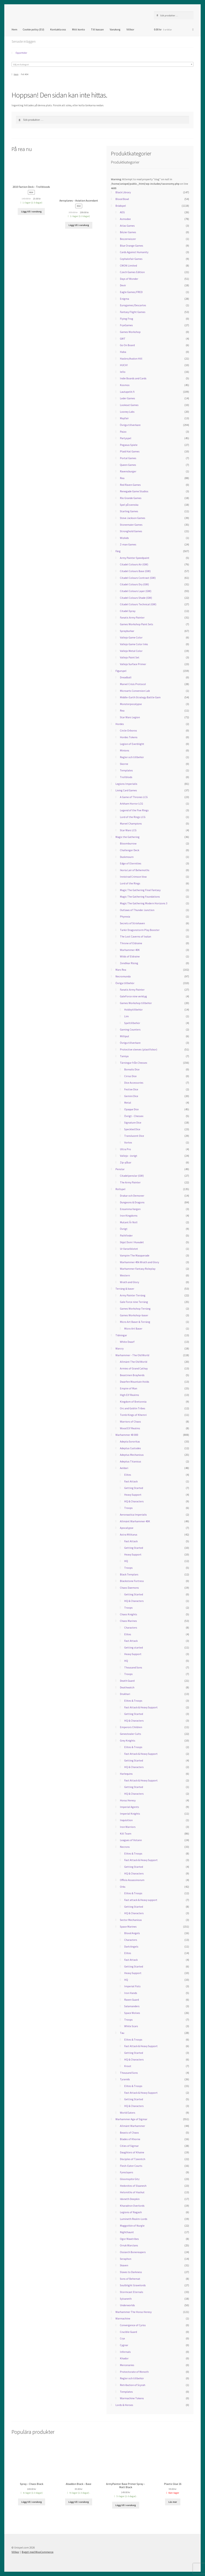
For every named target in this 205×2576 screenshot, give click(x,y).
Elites (127, 1474)
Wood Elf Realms (130, 1428)
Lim (126, 1016)
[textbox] (102, 64)
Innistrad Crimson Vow (133, 876)
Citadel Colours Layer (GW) (135, 591)
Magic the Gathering (127, 837)
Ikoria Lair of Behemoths (134, 870)
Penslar (120, 1169)
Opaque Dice (131, 1109)
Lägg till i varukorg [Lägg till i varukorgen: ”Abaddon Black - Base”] (78, 2501)
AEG (122, 212)
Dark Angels (131, 1946)
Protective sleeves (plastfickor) (138, 1049)
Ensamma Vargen (130, 1209)
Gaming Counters (130, 1029)
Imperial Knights (130, 1813)
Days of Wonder (129, 278)
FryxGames (126, 325)
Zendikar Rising (129, 963)
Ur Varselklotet (129, 1248)
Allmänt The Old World (133, 1361)
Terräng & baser (124, 1288)
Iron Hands (130, 1993)
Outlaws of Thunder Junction (137, 910)
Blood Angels (132, 1933)
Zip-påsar (125, 1162)
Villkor (130, 29)
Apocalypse (126, 1528)
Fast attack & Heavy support (140, 1900)
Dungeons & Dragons (132, 1202)
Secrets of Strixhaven (132, 923)
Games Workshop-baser (134, 1315)
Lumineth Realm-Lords (133, 2219)
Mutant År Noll (128, 1222)
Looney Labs (127, 411)
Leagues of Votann (131, 1840)
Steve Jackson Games (132, 518)
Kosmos (125, 385)
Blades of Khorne (130, 2139)
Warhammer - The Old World (132, 1355)
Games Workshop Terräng (135, 1308)
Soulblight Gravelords (133, 2285)
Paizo (123, 431)
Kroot (127, 2066)
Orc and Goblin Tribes (132, 1408)
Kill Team (125, 1833)
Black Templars (129, 1574)
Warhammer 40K (130, 950)
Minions (124, 750)
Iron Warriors (128, 1827)
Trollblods (126, 777)
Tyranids (125, 2079)
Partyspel (125, 438)
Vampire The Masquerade (134, 1255)
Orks (122, 1886)
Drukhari (125, 1694)
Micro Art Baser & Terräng (135, 1322)
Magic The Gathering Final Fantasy (140, 890)
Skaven (124, 2265)
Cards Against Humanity (134, 252)
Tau (122, 2033)
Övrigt (123, 1228)
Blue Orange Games (131, 245)
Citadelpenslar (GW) (132, 1175)
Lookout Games (129, 405)
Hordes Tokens (128, 737)
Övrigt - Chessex (133, 1116)
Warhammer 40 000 (126, 1434)
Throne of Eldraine (131, 943)
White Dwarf (127, 1341)
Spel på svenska (129, 504)
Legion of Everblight (132, 744)
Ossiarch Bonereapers (133, 2252)
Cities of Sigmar (129, 2145)
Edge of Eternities (130, 863)
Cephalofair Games (131, 259)
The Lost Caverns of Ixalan (135, 936)
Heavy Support (132, 1494)
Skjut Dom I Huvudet (132, 1242)
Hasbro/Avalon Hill (131, 358)
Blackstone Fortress (132, 1581)
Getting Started (133, 1488)
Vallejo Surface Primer (133, 664)
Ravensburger (128, 471)
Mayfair (124, 418)
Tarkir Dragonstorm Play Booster (140, 930)
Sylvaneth (126, 2298)
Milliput (124, 1036)
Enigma (124, 298)
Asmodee (125, 219)
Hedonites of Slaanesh (133, 2185)
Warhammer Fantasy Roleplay (137, 1268)
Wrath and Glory (129, 1282)
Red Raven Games (130, 484)
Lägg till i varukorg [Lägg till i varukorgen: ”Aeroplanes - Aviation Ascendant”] (79, 225)
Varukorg (115, 29)
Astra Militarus (128, 1534)
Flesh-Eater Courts (131, 2165)
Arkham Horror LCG (131, 803)
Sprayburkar (127, 631)
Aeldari (124, 1468)
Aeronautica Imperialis (133, 1514)
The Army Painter (130, 1182)
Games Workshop (130, 332)
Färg (118, 551)
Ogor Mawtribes (129, 2239)
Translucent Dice (134, 1135)
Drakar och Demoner (132, 1195)
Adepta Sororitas (130, 1441)
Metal (127, 1102)
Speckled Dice (132, 1129)
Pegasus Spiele (128, 445)
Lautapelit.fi (127, 391)
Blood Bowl (122, 199)
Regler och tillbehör (132, 757)
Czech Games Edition (132, 272)
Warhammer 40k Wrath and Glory (139, 1262)
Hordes (119, 724)
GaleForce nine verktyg (133, 996)
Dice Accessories (133, 1082)
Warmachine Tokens (132, 2398)
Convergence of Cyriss (133, 2325)
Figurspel (120, 671)
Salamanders (132, 2006)
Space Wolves (132, 2013)
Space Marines (128, 1926)
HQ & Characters (134, 1501)
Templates (126, 770)
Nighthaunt (127, 2232)
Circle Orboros (128, 730)
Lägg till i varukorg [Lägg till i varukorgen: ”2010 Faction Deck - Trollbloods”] (31, 211)
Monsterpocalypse (131, 704)
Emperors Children (131, 1727)
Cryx (122, 2338)
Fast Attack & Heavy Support (141, 1707)
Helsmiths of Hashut (132, 2192)
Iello (122, 371)
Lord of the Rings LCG (132, 817)
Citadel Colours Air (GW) (134, 564)
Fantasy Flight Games (132, 312)
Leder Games (127, 398)
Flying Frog (126, 318)
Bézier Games (128, 232)
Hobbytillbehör (133, 1009)
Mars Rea (120, 969)
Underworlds (127, 2305)
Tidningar (121, 1335)
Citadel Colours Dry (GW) (134, 584)
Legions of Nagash (131, 2212)
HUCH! (124, 365)
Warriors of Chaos (130, 1421)
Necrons (125, 1846)
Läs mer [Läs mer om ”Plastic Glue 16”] (172, 2501)
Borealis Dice (132, 1069)
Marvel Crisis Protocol (133, 684)
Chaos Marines (128, 1621)
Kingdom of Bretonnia (133, 1401)
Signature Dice (132, 1122)
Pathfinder (126, 1235)
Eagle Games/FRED (131, 292)
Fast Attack (131, 1481)
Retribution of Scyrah (132, 2385)
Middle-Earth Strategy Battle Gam (140, 697)
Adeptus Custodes (130, 1448)
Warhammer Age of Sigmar (131, 2119)
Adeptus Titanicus (130, 1461)
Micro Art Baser (133, 1328)
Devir (123, 285)
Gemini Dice (131, 1096)
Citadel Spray (127, 611)
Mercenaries (127, 2365)
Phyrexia (125, 916)
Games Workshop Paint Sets (136, 624)
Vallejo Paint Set (129, 657)
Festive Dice (131, 1089)
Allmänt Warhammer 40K (135, 1521)
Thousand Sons (133, 1667)
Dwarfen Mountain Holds (134, 1381)
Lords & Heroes (124, 2405)
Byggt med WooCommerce (37, 2552)
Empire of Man (128, 1388)
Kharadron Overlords (132, 2205)
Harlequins (126, 1773)
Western (125, 1275)
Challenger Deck (129, 850)
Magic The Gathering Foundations (140, 896)
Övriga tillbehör (124, 983)
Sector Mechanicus (131, 1920)
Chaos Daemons (129, 1587)
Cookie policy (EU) (33, 29)
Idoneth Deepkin (130, 2199)
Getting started (133, 1647)
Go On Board (127, 345)
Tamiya (124, 1056)
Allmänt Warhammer (132, 2126)
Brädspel (120, 205)
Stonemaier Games (131, 524)
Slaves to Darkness (131, 2272)
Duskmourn (127, 857)
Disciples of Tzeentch (132, 2159)
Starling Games (129, 511)
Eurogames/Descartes (133, 305)
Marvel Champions (131, 823)
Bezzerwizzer (128, 239)
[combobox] (102, 64)
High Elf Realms (129, 1395)
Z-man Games (128, 544)
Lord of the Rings (130, 883)
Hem (14, 29)
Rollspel (120, 1189)
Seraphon (125, 2258)
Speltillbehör (132, 1023)
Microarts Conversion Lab (135, 690)
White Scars (131, 2026)
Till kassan (97, 29)
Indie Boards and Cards (133, 378)
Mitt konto (78, 29)
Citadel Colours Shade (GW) (136, 597)
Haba (123, 352)
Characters (130, 1627)
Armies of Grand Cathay (134, 1368)
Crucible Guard (128, 2332)
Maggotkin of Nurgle (132, 2225)
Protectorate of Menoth (134, 2371)
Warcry (119, 1348)
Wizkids (124, 538)
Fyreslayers (126, 2172)
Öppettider (21, 52)
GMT (122, 338)
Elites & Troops (133, 1700)
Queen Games (128, 465)
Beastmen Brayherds (132, 1375)
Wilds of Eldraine (130, 956)
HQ (126, 1561)
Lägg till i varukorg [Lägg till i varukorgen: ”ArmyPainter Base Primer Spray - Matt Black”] (125, 2505)
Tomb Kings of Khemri (133, 1415)
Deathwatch (127, 1687)
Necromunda (123, 976)
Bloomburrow (128, 843)
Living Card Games (126, 790)
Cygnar (124, 2345)
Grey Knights (127, 1740)
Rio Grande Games (130, 498)
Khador (124, 2358)
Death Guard (127, 1680)
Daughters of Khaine (132, 2152)
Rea (122, 478)
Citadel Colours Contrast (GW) (138, 577)
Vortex (128, 1142)
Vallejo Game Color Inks (134, 644)
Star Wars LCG (128, 830)
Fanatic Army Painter (132, 617)
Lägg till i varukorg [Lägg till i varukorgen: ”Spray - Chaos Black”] (31, 2501)
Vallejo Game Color (131, 637)
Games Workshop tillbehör (136, 1003)
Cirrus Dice (130, 1076)
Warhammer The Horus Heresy (133, 2312)
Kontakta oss (58, 29)
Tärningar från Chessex (133, 1062)
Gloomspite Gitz (130, 2179)
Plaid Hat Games (130, 451)
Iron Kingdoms (128, 1215)
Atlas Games (127, 225)
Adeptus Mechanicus (132, 1454)
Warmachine (122, 2318)
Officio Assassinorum (132, 1880)
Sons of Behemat (130, 2278)
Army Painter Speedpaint (134, 558)
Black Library (123, 192)
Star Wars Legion (130, 717)
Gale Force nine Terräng (134, 1302)
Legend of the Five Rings (134, 810)
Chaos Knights (128, 1614)
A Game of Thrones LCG (134, 797)
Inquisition (126, 1820)
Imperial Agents (129, 1807)
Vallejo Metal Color (131, 651)
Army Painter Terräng (132, 1295)
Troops (128, 1508)
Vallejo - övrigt (128, 1155)
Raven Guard (131, 1999)
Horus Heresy (128, 1800)
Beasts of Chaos (129, 2132)
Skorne (124, 764)
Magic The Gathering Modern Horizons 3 (143, 903)
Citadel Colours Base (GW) (135, 571)
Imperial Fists (132, 1986)
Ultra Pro (125, 1149)
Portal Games (128, 458)
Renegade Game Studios (134, 491)
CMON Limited (128, 265)
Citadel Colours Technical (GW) (138, 604)
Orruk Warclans (129, 2245)
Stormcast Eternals (131, 2292)
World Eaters (127, 2112)
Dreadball (125, 677)
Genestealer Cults (130, 1734)
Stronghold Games (131, 531)
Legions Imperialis (126, 783)
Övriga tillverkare (130, 425)
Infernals (125, 2351)
